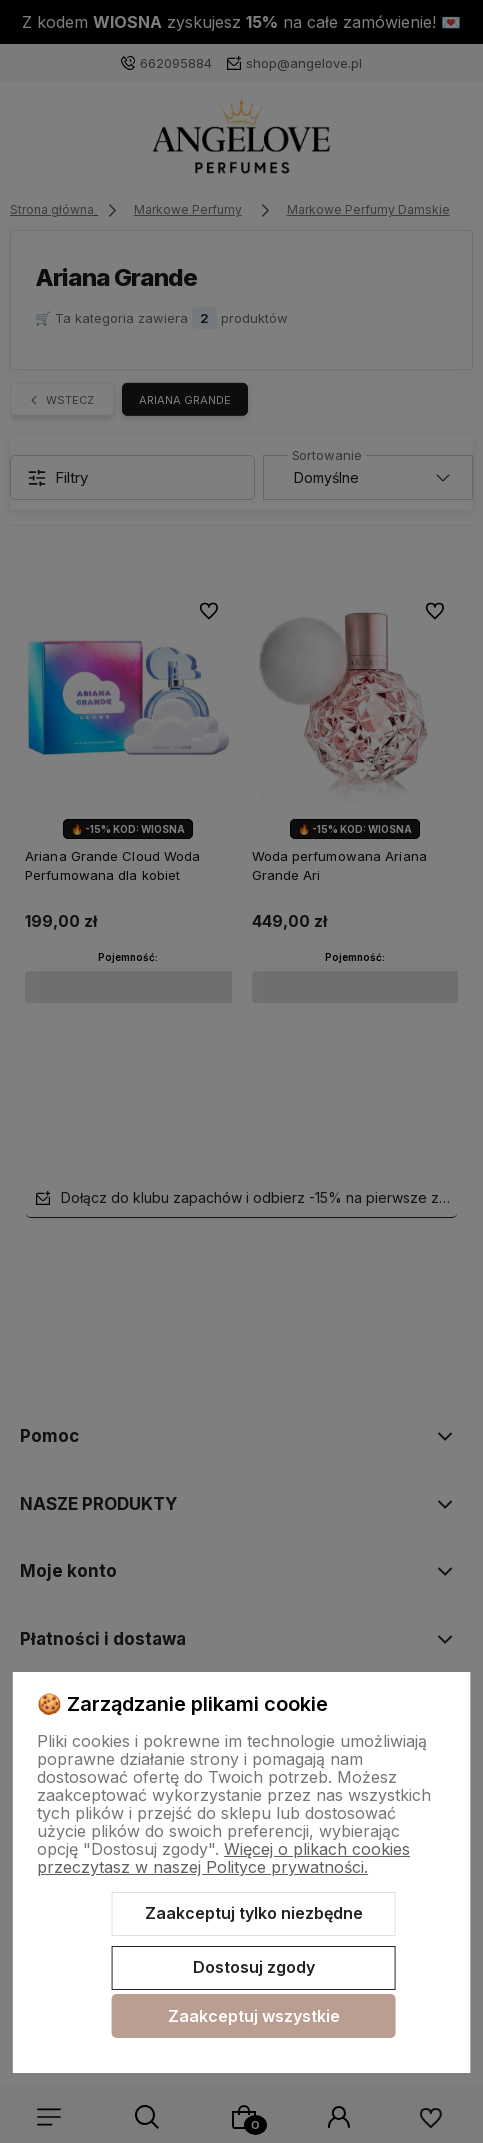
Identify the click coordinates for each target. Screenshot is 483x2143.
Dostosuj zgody (254, 1967)
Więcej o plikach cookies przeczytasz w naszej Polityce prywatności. (223, 1858)
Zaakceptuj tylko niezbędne (254, 1913)
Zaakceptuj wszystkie (254, 2016)
